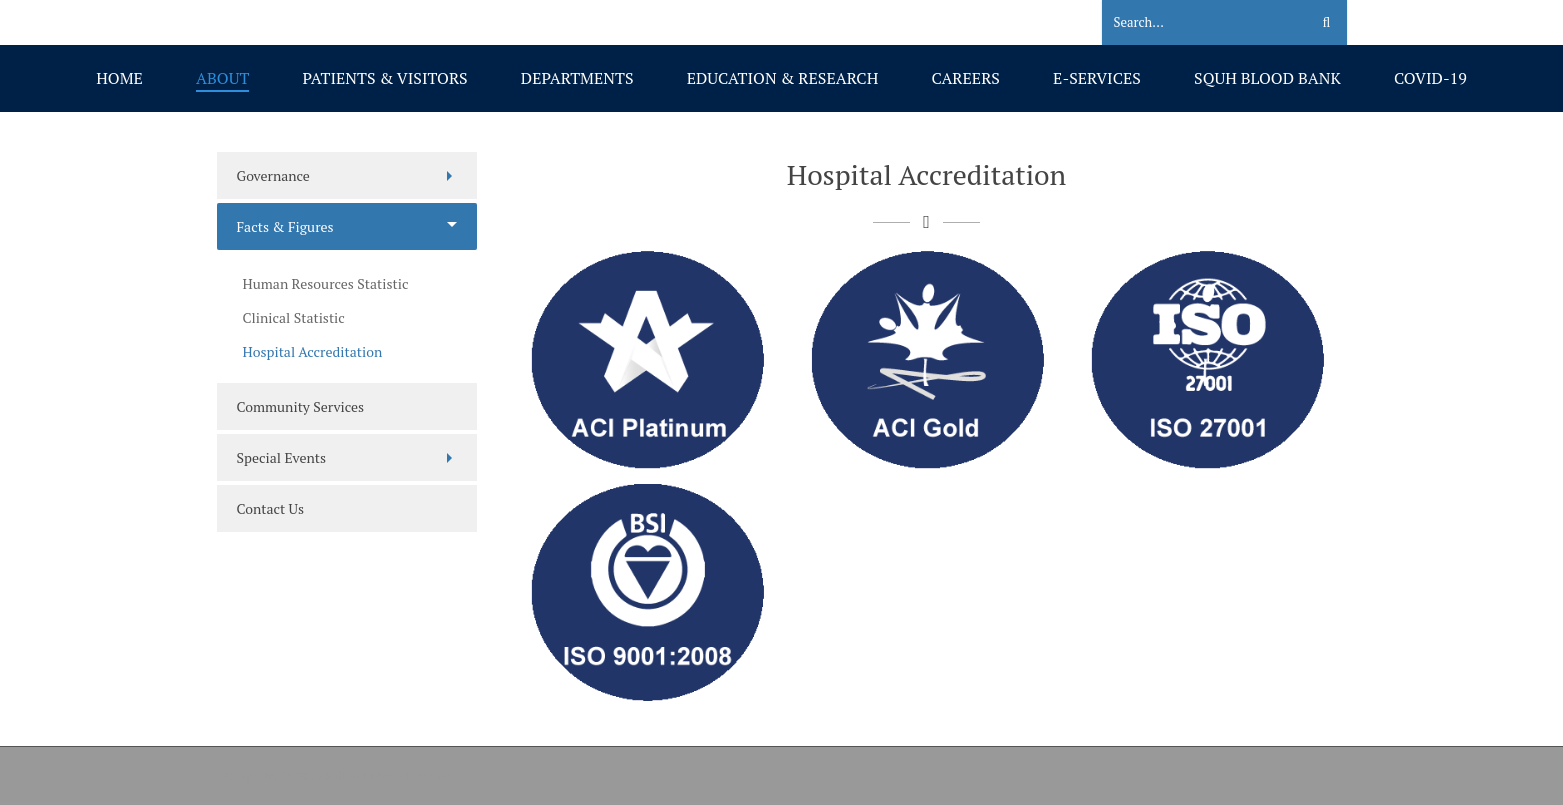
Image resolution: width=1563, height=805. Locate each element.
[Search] (1193, 23)
